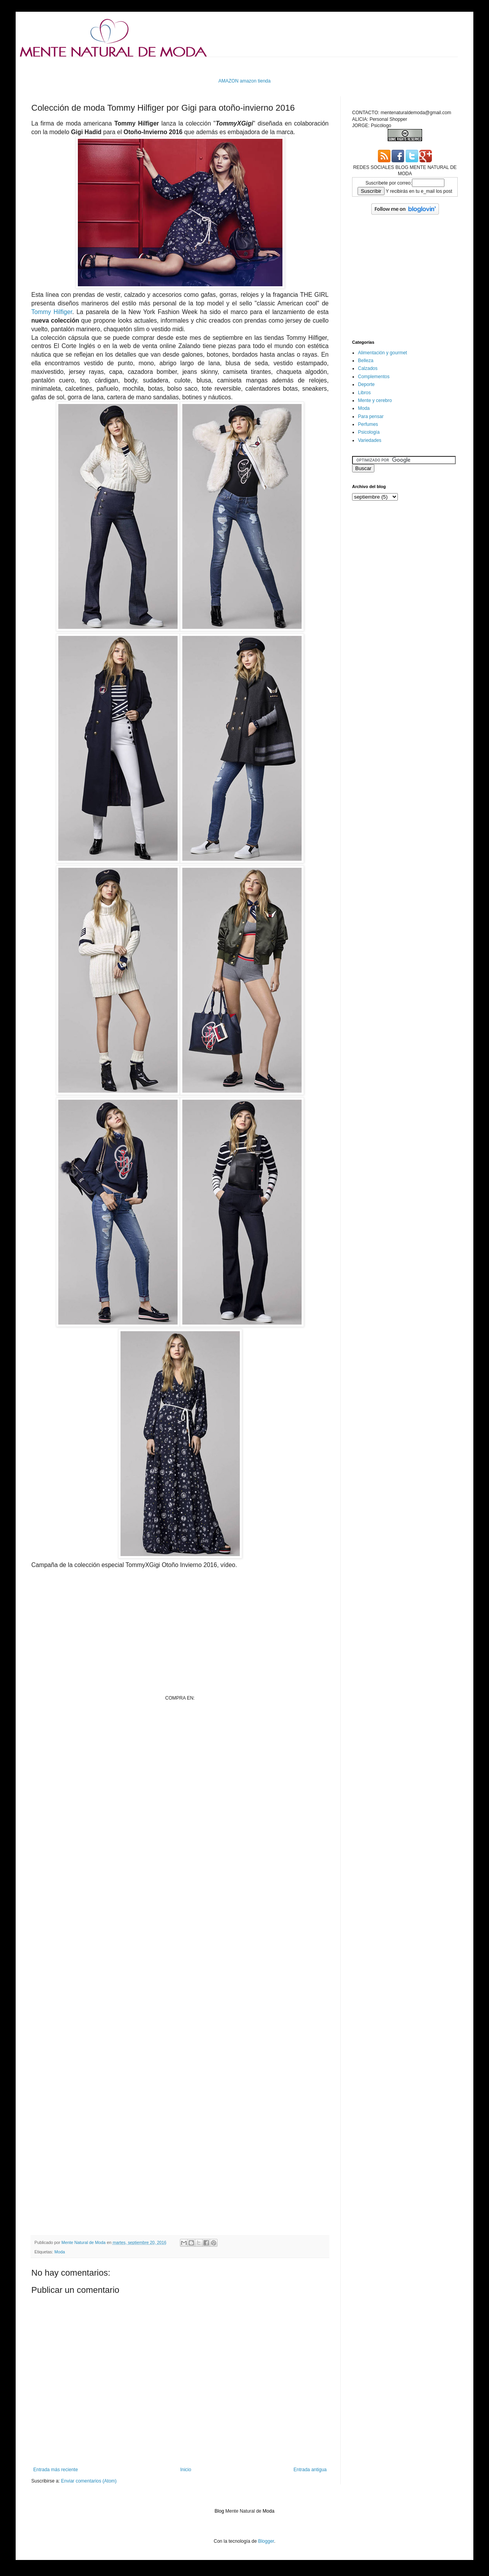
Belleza (365, 360)
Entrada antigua (310, 2469)
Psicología (368, 432)
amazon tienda (255, 81)
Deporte (366, 384)
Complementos (374, 376)
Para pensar (370, 416)
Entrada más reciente (55, 2469)
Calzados (368, 368)
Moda (59, 2251)
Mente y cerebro (375, 400)
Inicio (185, 2469)
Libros (364, 392)
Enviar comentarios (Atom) (89, 2481)
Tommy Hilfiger (51, 312)
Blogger (266, 2541)
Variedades (369, 440)
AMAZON (228, 81)
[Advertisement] (180, 1788)
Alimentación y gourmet (382, 352)
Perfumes (368, 424)
